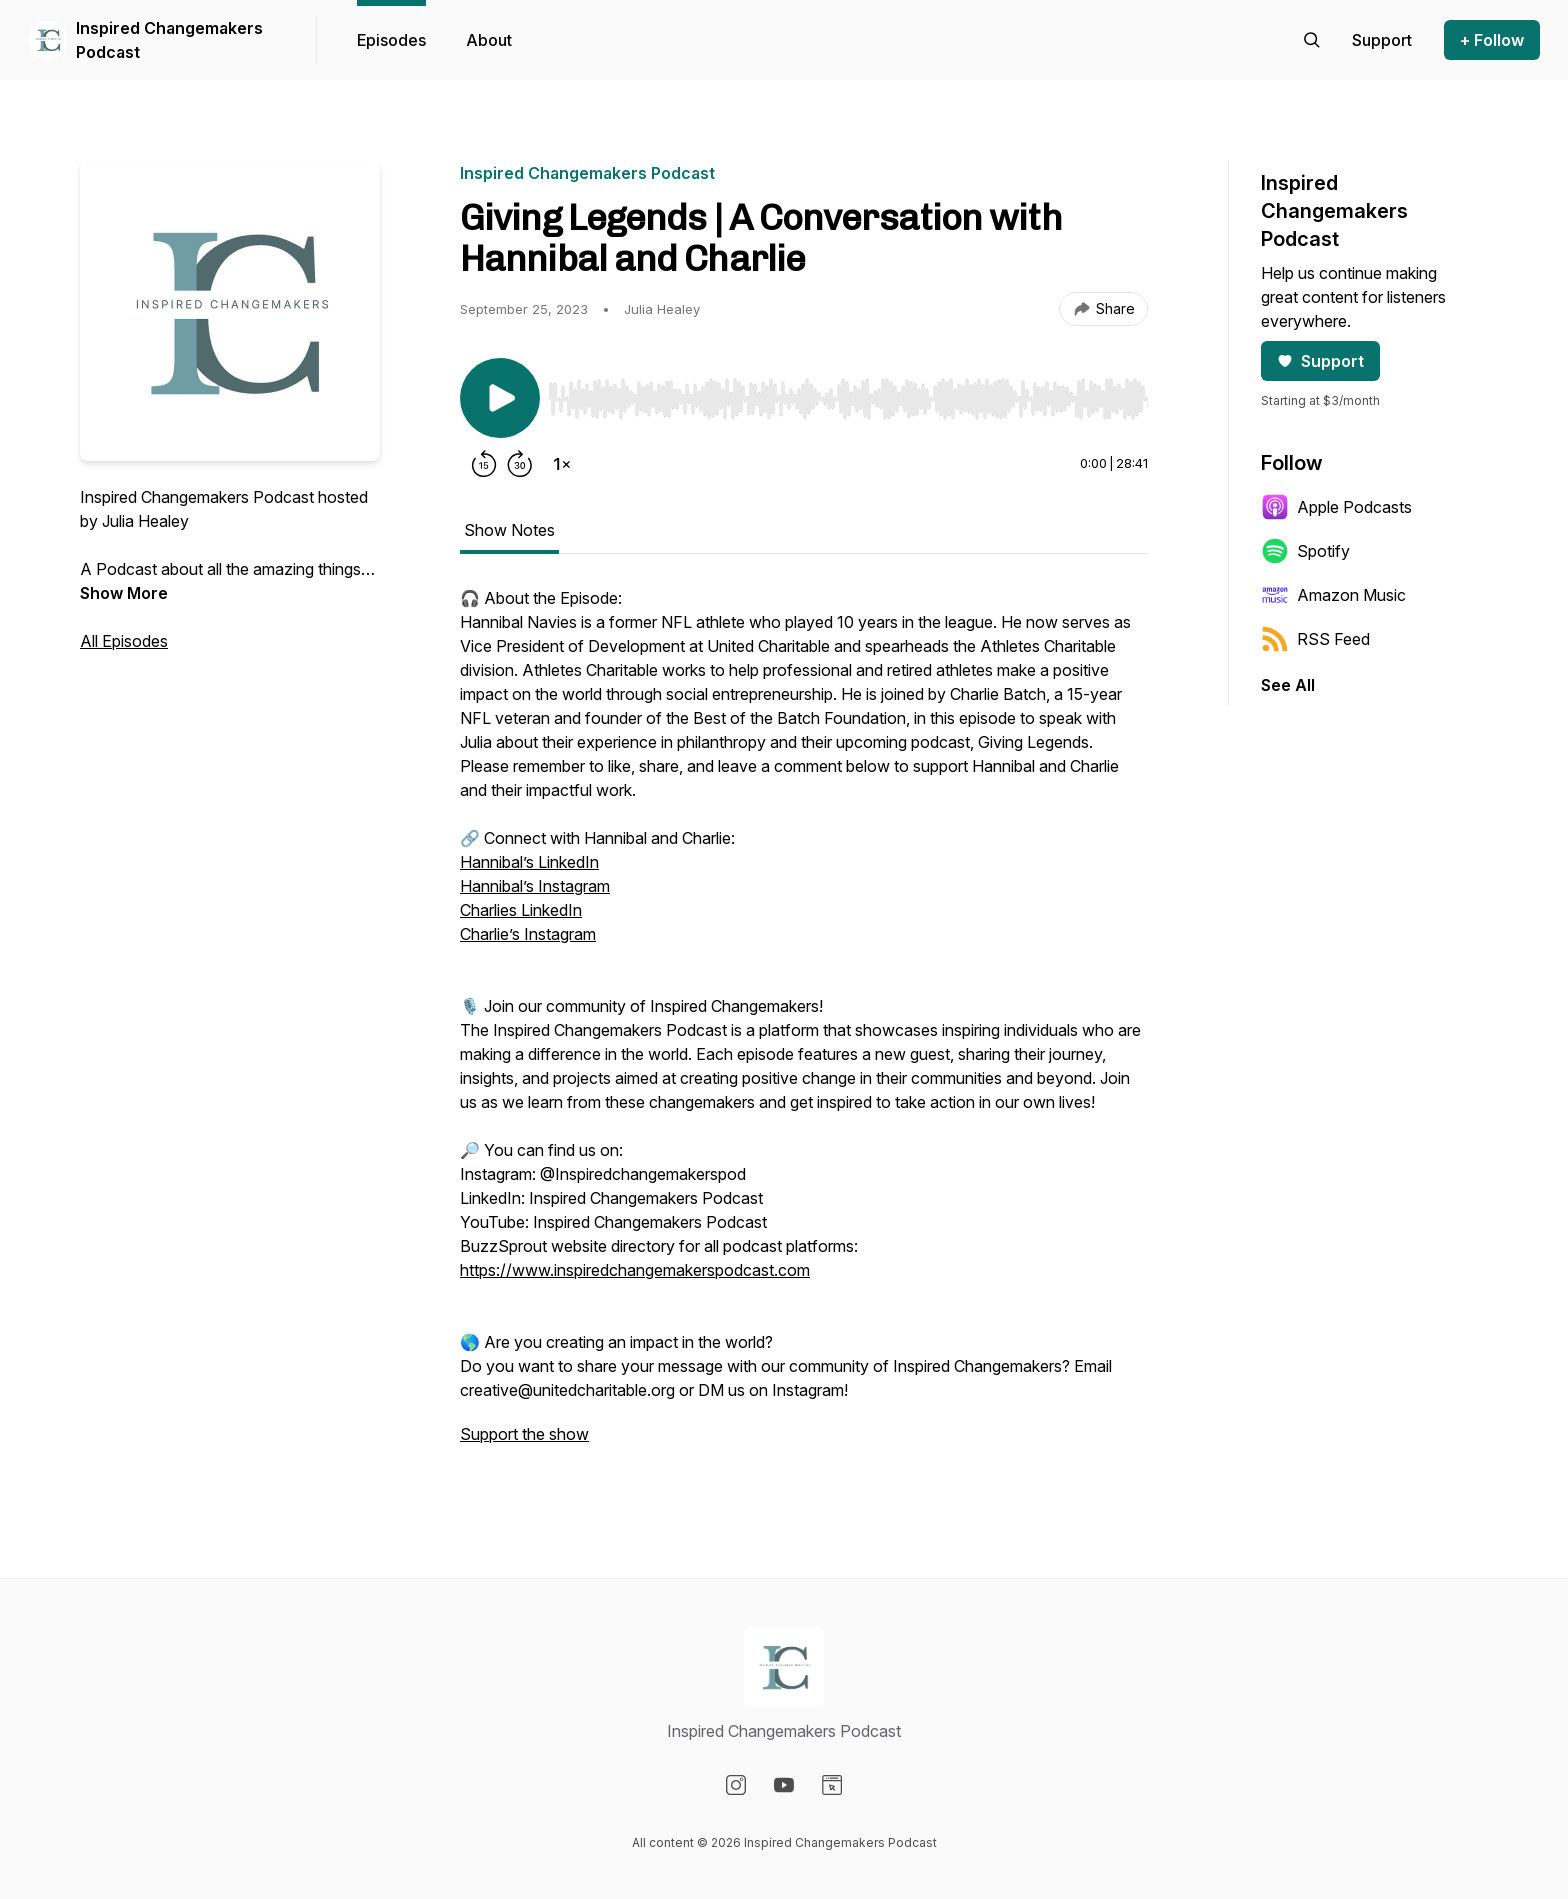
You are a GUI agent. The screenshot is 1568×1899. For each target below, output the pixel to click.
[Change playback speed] (562, 464)
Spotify (1305, 551)
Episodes (391, 40)
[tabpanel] (804, 1026)
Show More (124, 593)
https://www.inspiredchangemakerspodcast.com (635, 1270)
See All (1288, 685)
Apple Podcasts (1336, 507)
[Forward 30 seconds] (520, 464)
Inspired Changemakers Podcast (169, 40)
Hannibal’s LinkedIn (529, 862)
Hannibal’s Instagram (535, 886)
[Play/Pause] (500, 398)
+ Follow (1492, 40)
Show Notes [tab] (509, 530)
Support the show (524, 1434)
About (489, 40)
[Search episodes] (1312, 40)
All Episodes (124, 641)
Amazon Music (1333, 595)
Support (1320, 361)
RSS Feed (1315, 639)
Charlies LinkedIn (521, 910)
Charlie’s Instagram (528, 934)
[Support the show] (1382, 40)
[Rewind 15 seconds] (484, 464)
